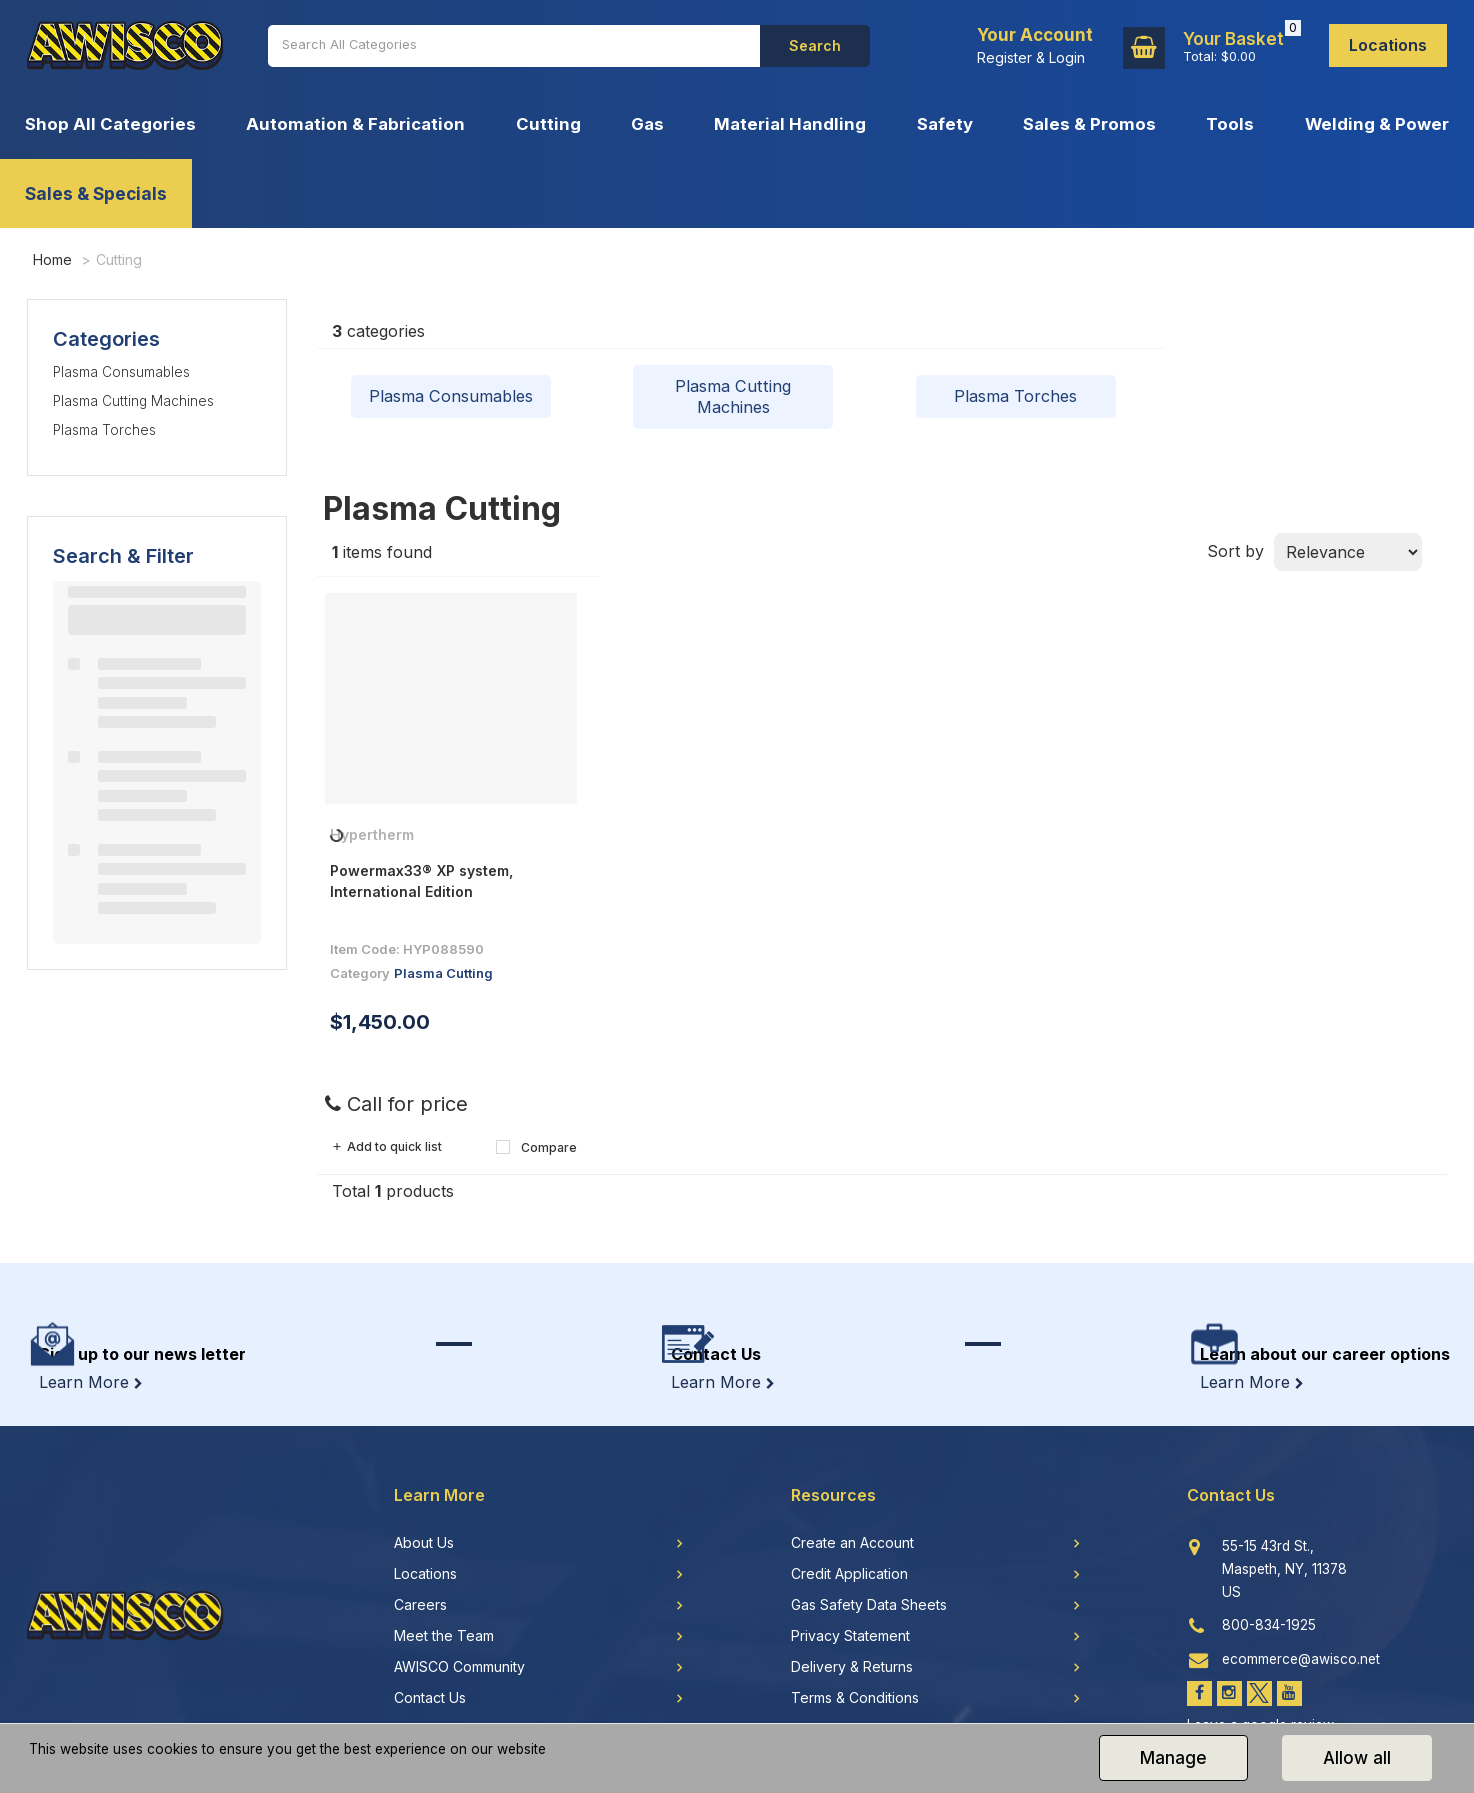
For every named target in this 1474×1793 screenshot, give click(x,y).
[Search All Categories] (514, 46)
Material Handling (790, 124)
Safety (945, 124)
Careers (420, 1558)
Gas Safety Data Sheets (869, 1558)
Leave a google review (1260, 1677)
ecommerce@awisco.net (1301, 1611)
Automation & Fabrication (355, 124)
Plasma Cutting (443, 977)
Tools (1230, 124)
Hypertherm (372, 839)
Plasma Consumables (121, 372)
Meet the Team (444, 1589)
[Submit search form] (815, 46)
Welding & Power (1377, 124)
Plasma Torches (104, 430)
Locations (1388, 45)
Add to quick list (386, 1151)
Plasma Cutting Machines (133, 401)
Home (52, 259)
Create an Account (852, 1496)
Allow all (1357, 1758)
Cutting (548, 124)
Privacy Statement (850, 1589)
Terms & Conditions (855, 1651)
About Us (424, 1496)
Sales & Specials (96, 193)
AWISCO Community (459, 1620)
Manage (1173, 1758)
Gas (647, 124)
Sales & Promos (1089, 124)
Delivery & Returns (852, 1620)
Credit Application (849, 1527)
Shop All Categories (110, 124)
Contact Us (430, 1651)
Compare (536, 1151)
